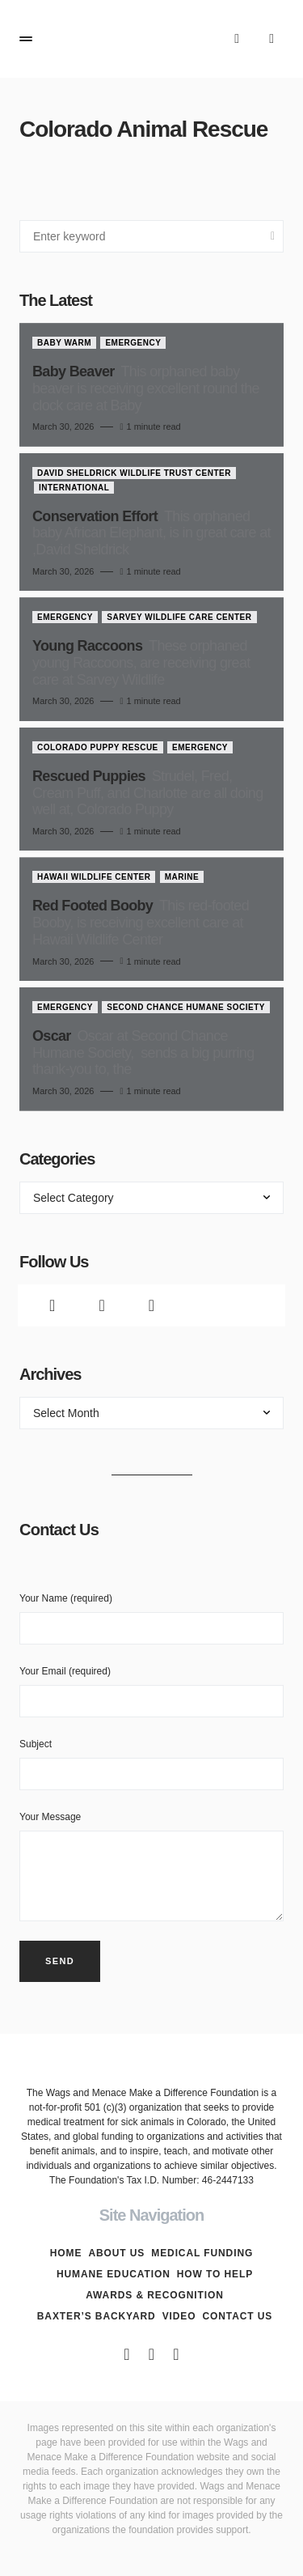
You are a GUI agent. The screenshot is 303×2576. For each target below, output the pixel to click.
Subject (151, 1764)
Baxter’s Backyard (96, 2316)
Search (273, 236)
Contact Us (237, 2316)
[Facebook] (52, 1305)
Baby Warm (64, 342)
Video (179, 2316)
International (74, 487)
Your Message (151, 1866)
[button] (26, 39)
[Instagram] (151, 1305)
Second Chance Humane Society (186, 1007)
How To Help (215, 2274)
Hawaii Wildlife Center (93, 876)
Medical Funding (202, 2253)
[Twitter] (101, 1305)
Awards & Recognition (155, 2295)
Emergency (133, 342)
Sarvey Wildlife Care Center (179, 617)
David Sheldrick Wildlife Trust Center (134, 473)
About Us (116, 2253)
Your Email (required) (151, 1691)
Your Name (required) (151, 1618)
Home (66, 2253)
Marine (182, 876)
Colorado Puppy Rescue (97, 747)
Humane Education (113, 2274)
